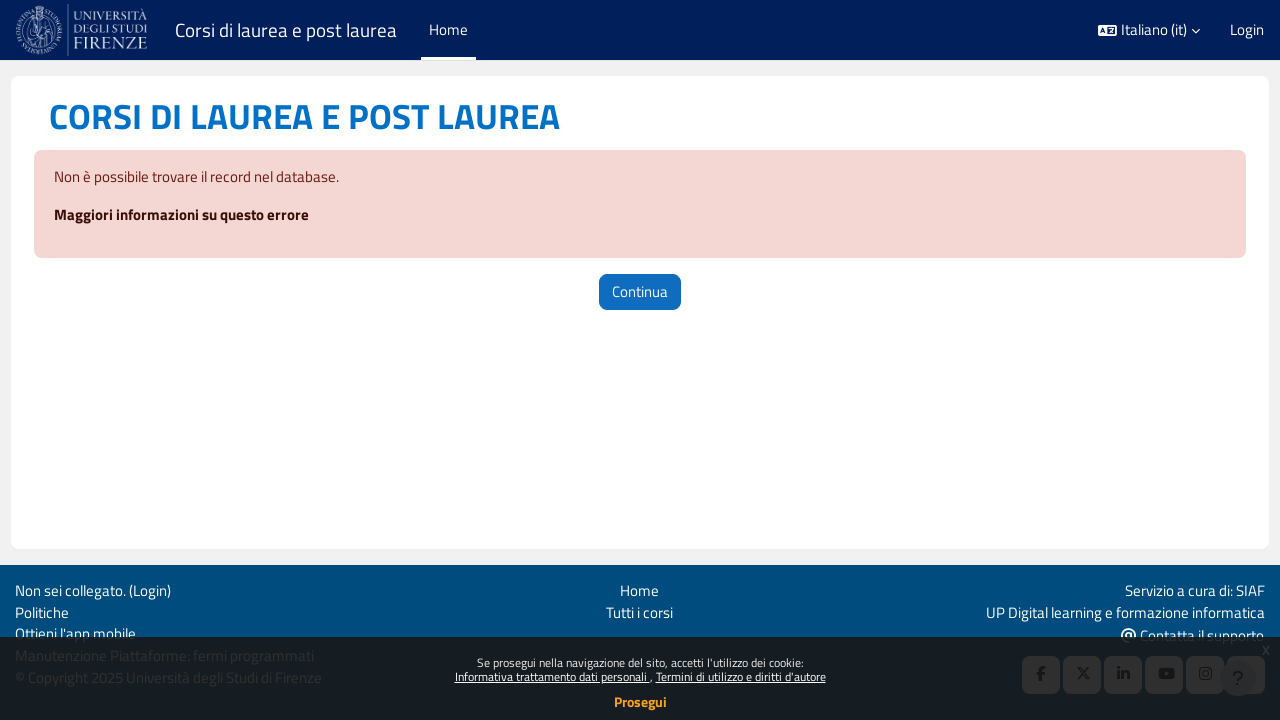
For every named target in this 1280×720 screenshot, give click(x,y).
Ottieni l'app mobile (75, 632)
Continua (640, 292)
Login (1247, 30)
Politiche (42, 609)
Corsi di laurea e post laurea (286, 30)
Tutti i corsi (639, 609)
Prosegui (640, 701)
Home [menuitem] (448, 29)
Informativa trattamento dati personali (552, 676)
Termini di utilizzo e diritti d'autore (741, 676)
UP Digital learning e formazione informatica (1125, 609)
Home (639, 587)
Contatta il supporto (1192, 633)
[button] (1149, 30)
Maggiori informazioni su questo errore (218, 215)
